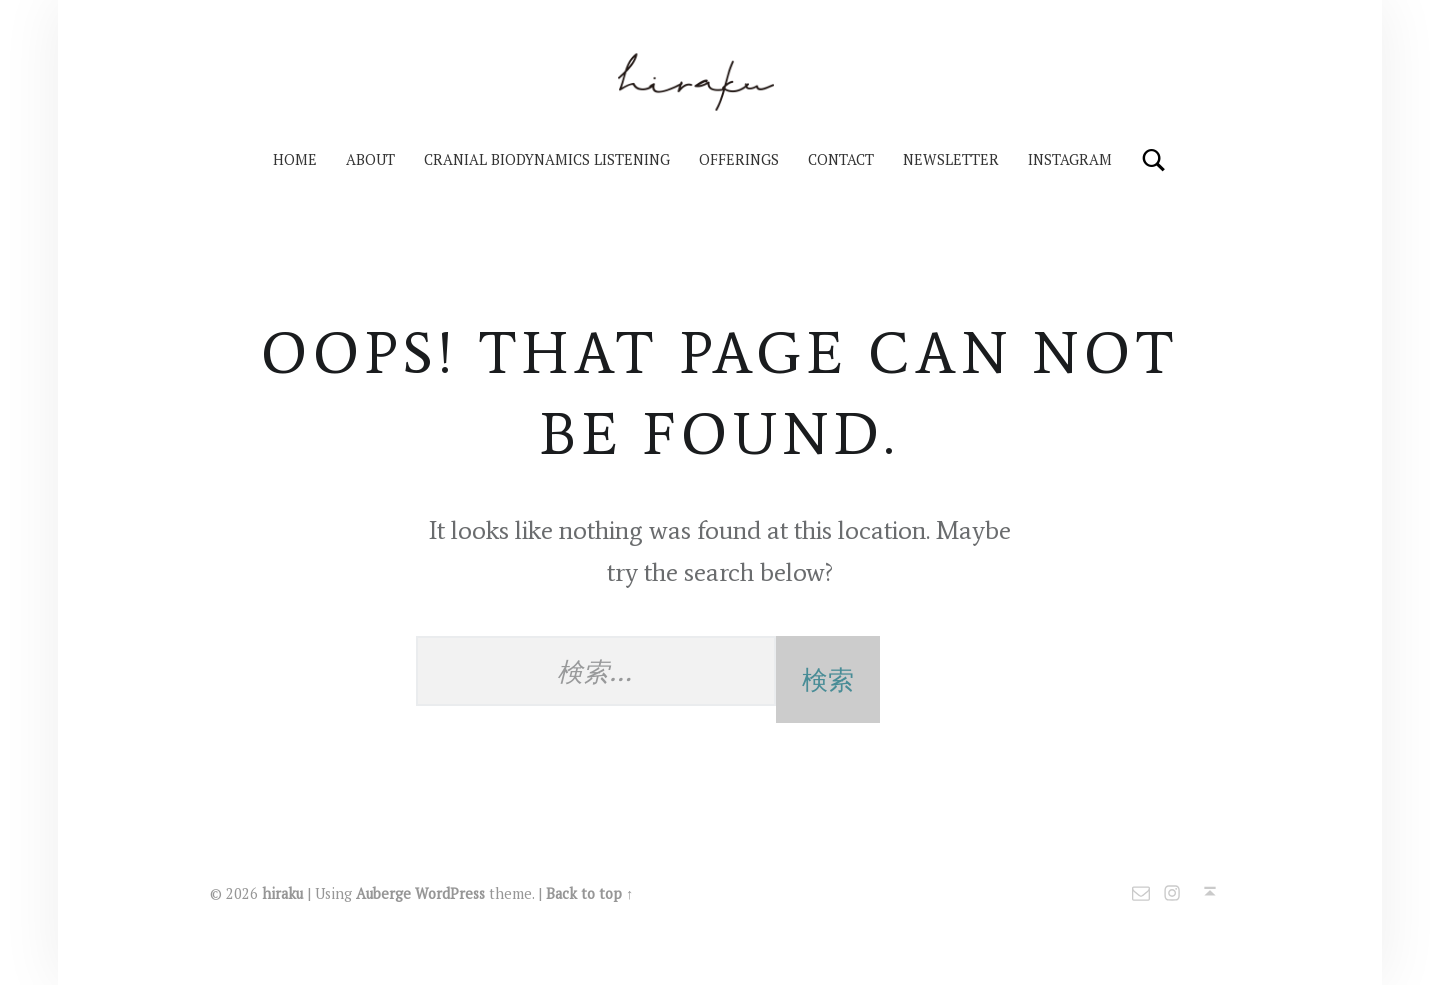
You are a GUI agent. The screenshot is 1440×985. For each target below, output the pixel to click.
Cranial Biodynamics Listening (547, 159)
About (370, 159)
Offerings (739, 159)
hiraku (282, 893)
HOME (295, 159)
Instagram (1070, 159)
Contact (841, 159)
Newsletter (951, 159)
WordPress (450, 893)
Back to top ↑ (589, 893)
